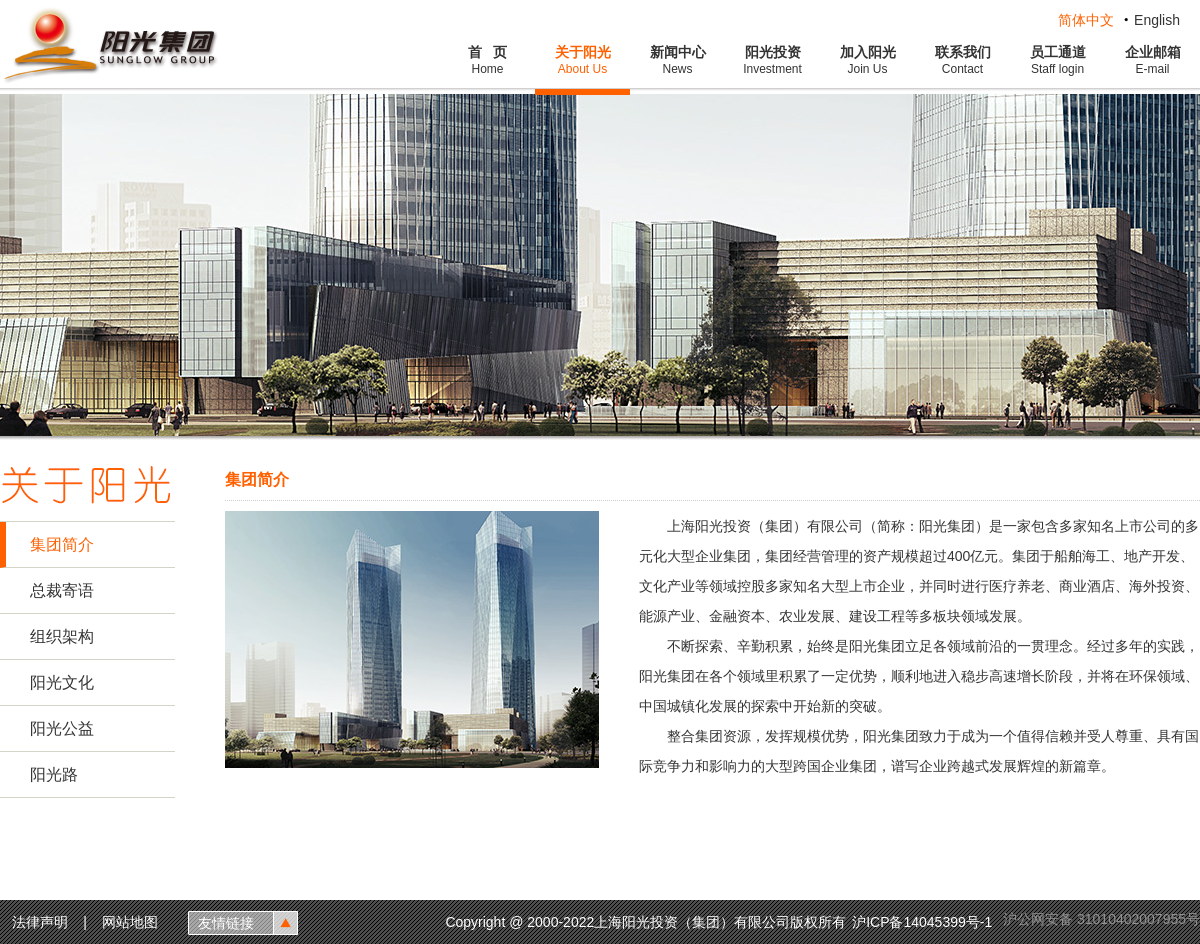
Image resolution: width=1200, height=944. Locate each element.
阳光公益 (62, 728)
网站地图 (130, 922)
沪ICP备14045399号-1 (924, 922)
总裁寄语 (62, 590)
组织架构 (62, 636)
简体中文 (1086, 20)
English (1157, 20)
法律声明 (40, 922)
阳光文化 (62, 682)
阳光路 (54, 774)
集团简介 (62, 544)
